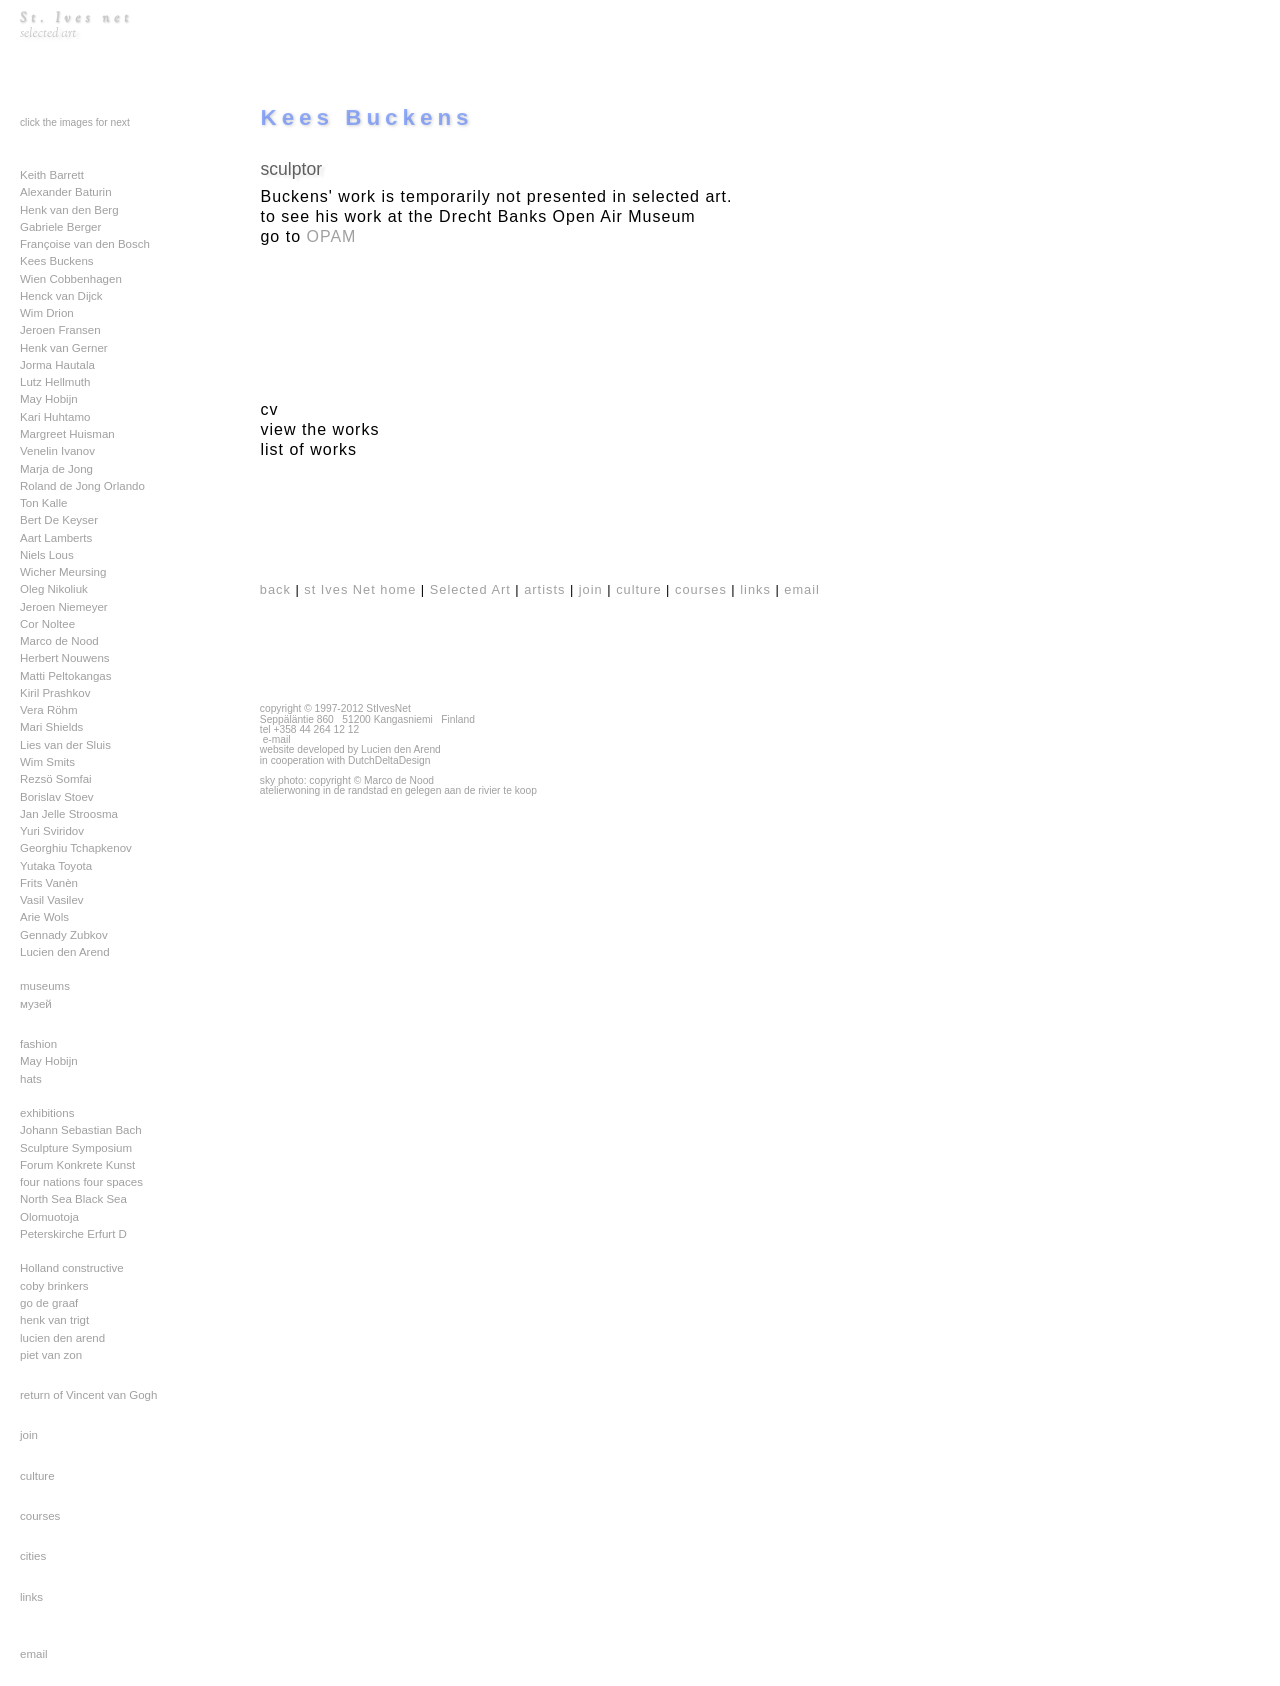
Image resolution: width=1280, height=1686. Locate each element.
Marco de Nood (59, 641)
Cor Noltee (47, 624)
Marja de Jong (56, 469)
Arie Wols (44, 917)
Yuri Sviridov (52, 831)
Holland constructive (72, 1268)
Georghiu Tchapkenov (76, 848)
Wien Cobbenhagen (71, 279)
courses (40, 1516)
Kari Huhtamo (55, 417)
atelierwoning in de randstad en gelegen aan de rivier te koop (398, 790)
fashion (38, 1044)
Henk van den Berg (69, 210)
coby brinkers (54, 1286)
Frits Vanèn (49, 883)
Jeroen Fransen (60, 330)
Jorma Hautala (57, 365)
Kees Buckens (57, 261)
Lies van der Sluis (65, 745)
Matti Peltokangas (66, 676)
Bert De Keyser (59, 520)
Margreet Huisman (67, 434)
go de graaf (49, 1303)
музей (36, 1004)
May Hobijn (49, 399)
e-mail (277, 739)
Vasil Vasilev (52, 900)
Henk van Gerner (64, 348)
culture (37, 1476)
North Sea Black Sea (73, 1199)
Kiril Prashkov (55, 693)
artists (544, 589)
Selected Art (470, 589)
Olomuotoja (49, 1217)
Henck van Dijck (61, 296)
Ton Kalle (43, 503)
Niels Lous (47, 555)
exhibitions (47, 1113)
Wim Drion (47, 313)
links (31, 1597)
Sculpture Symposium (76, 1148)
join (29, 1435)
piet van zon (51, 1355)
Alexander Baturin (66, 192)
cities (33, 1556)
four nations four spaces (81, 1182)
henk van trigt (54, 1320)
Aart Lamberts (56, 538)
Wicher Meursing (63, 572)
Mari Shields (51, 727)
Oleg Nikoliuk (54, 589)
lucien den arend (62, 1338)
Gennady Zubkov (64, 935)
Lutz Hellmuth (55, 382)
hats (31, 1079)
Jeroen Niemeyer (64, 607)
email (34, 1654)
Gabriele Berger (60, 227)
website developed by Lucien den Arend (350, 749)
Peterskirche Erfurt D (73, 1234)
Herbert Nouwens (65, 658)
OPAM (332, 236)
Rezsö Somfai (56, 779)
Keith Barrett (52, 175)
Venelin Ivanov (57, 451)
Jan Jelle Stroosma (69, 814)
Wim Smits (47, 762)
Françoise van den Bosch (85, 244)
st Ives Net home (360, 589)
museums (45, 986)
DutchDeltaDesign (389, 760)
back (275, 589)
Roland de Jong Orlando (82, 486)
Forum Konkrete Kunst (77, 1165)
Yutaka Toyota (56, 866)
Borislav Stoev (57, 797)
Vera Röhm (49, 710)
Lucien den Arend (65, 952)
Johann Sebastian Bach (81, 1130)
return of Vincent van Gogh (88, 1395)
